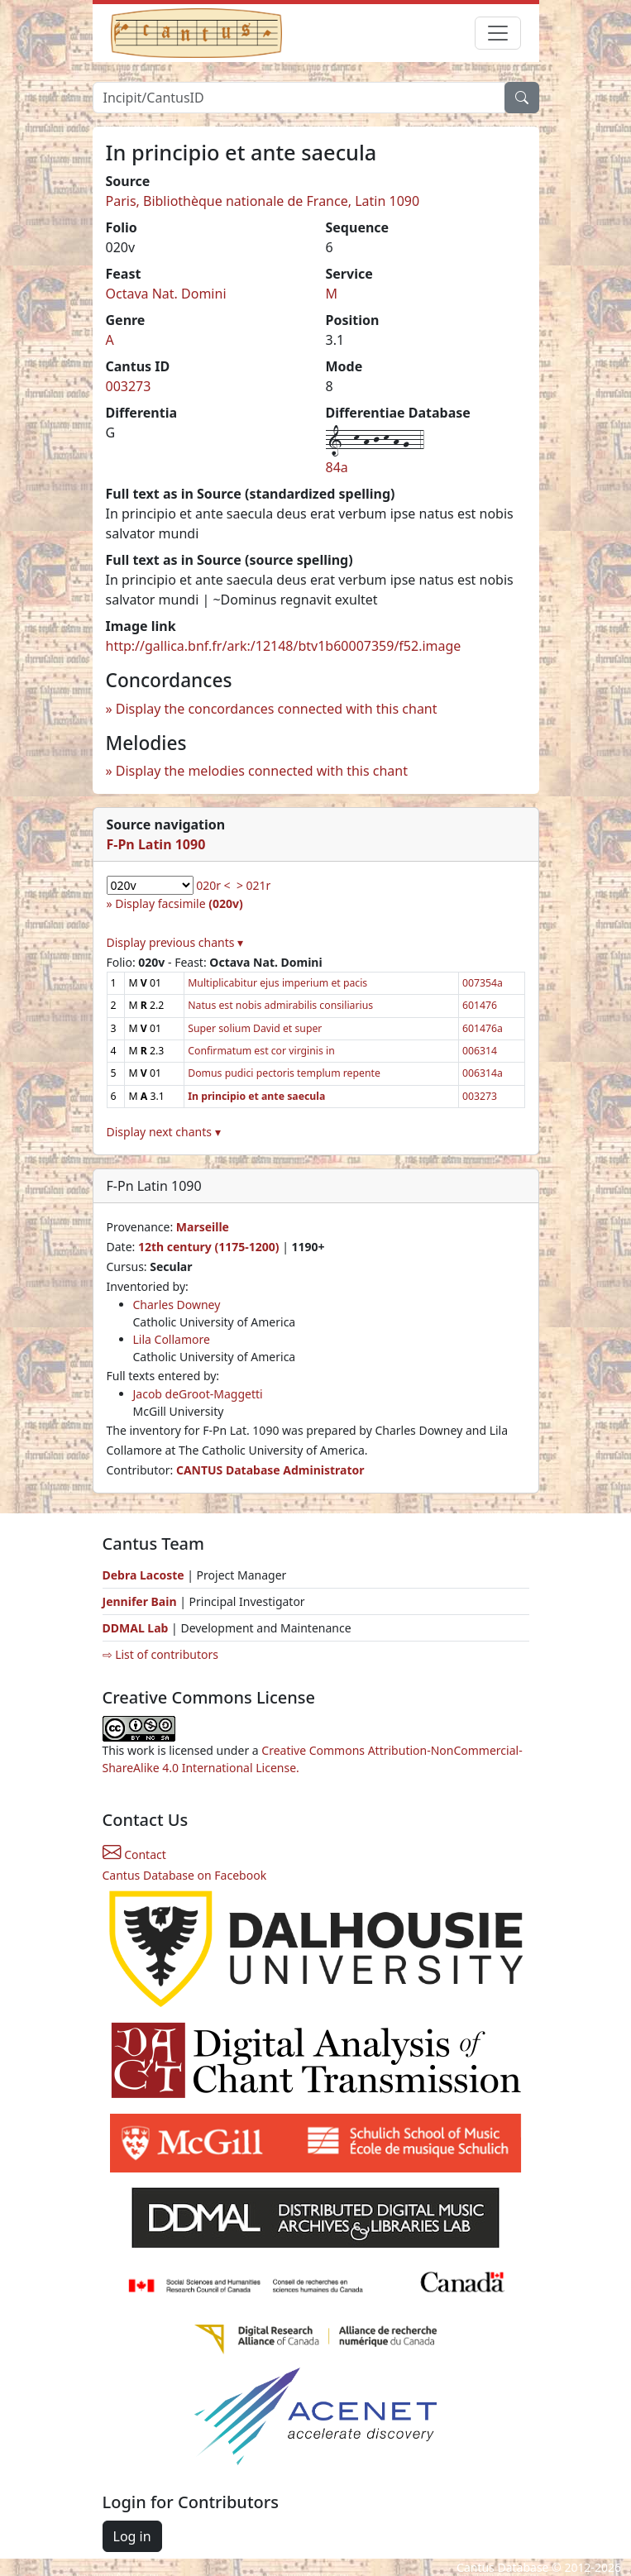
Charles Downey (177, 1304)
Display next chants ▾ (164, 1132)
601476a (482, 1028)
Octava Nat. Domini (166, 293)
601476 (479, 1005)
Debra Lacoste (143, 1575)
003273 (128, 386)
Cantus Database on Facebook (185, 1875)
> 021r (253, 885)
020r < (213, 885)
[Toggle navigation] (498, 33)
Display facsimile (178, 903)
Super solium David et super (255, 1028)
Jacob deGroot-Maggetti (198, 1394)
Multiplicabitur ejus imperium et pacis (277, 983)
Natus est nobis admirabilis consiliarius (280, 1005)
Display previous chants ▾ (175, 942)
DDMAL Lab (136, 1628)
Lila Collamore (171, 1339)
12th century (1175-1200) (209, 1247)
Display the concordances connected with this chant (276, 709)
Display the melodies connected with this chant (262, 771)
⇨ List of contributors (160, 1654)
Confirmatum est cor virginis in (261, 1051)
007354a (482, 983)
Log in (132, 2536)
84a (337, 467)
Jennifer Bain (141, 1601)
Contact (134, 1854)
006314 (479, 1051)
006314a (482, 1073)
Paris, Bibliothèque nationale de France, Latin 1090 (263, 201)
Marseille (202, 1227)
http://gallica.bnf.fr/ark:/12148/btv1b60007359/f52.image (283, 646)
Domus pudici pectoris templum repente (284, 1073)
